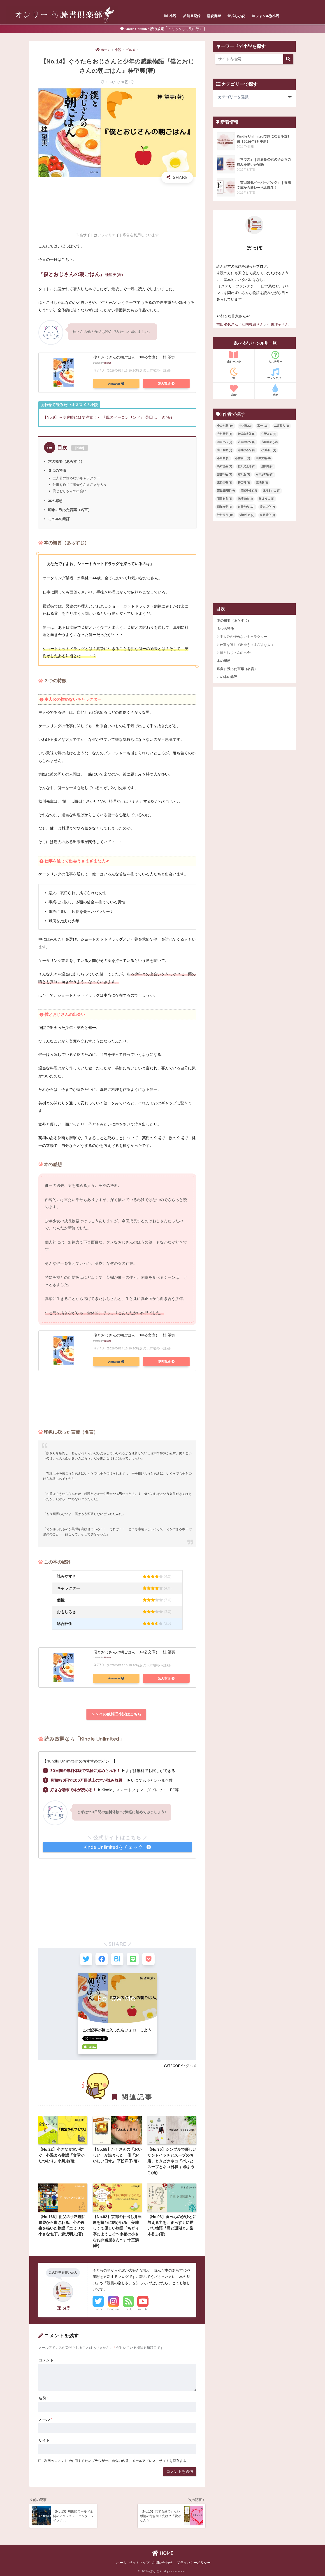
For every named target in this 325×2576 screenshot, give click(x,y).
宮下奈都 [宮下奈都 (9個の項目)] (224, 450)
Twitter (98, 2309)
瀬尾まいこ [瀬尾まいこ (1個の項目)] (271, 490)
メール (45, 2419)
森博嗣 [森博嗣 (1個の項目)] (262, 482)
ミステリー (275, 357)
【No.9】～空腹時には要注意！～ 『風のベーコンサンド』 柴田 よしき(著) (107, 417)
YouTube (143, 2309)
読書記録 (191, 16)
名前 (43, 2398)
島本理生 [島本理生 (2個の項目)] (224, 466)
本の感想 (55, 501)
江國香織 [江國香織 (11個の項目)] (249, 490)
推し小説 (236, 16)
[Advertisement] (117, 207)
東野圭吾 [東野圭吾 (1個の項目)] (224, 482)
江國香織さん (252, 324)
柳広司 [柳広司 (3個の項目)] (244, 482)
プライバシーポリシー (194, 2562)
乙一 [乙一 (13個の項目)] (262, 425)
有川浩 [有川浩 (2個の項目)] (244, 474)
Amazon (114, 383)
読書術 (214, 16)
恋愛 (234, 390)
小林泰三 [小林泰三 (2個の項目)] (242, 458)
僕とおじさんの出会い (69, 491)
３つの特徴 (57, 470)
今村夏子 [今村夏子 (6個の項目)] (224, 433)
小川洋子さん (278, 324)
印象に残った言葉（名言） (69, 510)
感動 (275, 390)
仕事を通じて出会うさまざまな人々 (80, 484)
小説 (170, 16)
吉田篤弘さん (227, 324)
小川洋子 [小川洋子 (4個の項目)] (268, 450)
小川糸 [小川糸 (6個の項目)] (223, 458)
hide (80, 448)
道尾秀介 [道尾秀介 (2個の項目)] (267, 515)
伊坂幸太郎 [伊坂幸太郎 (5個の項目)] (246, 433)
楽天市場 (164, 383)
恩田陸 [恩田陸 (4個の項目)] (267, 466)
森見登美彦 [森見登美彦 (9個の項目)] (226, 490)
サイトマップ (139, 2562)
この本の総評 (59, 519)
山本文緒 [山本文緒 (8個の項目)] (263, 458)
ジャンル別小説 (265, 16)
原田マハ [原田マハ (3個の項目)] (224, 442)
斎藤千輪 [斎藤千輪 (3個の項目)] (224, 474)
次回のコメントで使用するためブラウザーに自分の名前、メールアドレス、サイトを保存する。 (117, 2461)
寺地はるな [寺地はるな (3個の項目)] (246, 450)
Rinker (107, 363)
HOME (162, 2553)
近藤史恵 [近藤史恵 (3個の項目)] (246, 515)
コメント (46, 2360)
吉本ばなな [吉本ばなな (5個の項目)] (246, 442)
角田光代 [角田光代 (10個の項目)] (246, 506)
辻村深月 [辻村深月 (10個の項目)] (225, 515)
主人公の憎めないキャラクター (76, 478)
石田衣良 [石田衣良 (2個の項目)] (224, 498)
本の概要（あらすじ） (66, 461)
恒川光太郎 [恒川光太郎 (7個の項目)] (246, 466)
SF (234, 374)
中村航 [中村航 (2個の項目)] (245, 425)
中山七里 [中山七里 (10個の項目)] (225, 425)
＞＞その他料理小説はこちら (116, 1714)
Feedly (128, 2309)
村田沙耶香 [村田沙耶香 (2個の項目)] (265, 474)
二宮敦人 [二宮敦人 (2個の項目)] (281, 425)
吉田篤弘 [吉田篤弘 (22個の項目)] (269, 442)
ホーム (121, 2562)
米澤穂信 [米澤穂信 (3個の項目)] (245, 498)
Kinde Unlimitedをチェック (113, 1847)
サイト (44, 2440)
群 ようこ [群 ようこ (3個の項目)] (266, 498)
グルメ (191, 2066)
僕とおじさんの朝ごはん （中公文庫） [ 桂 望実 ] (135, 357)
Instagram (113, 2309)
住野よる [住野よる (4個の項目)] (268, 433)
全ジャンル (234, 357)
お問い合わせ (162, 2562)
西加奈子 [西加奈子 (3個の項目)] (224, 506)
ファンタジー (275, 374)
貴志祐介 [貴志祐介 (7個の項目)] (267, 506)
